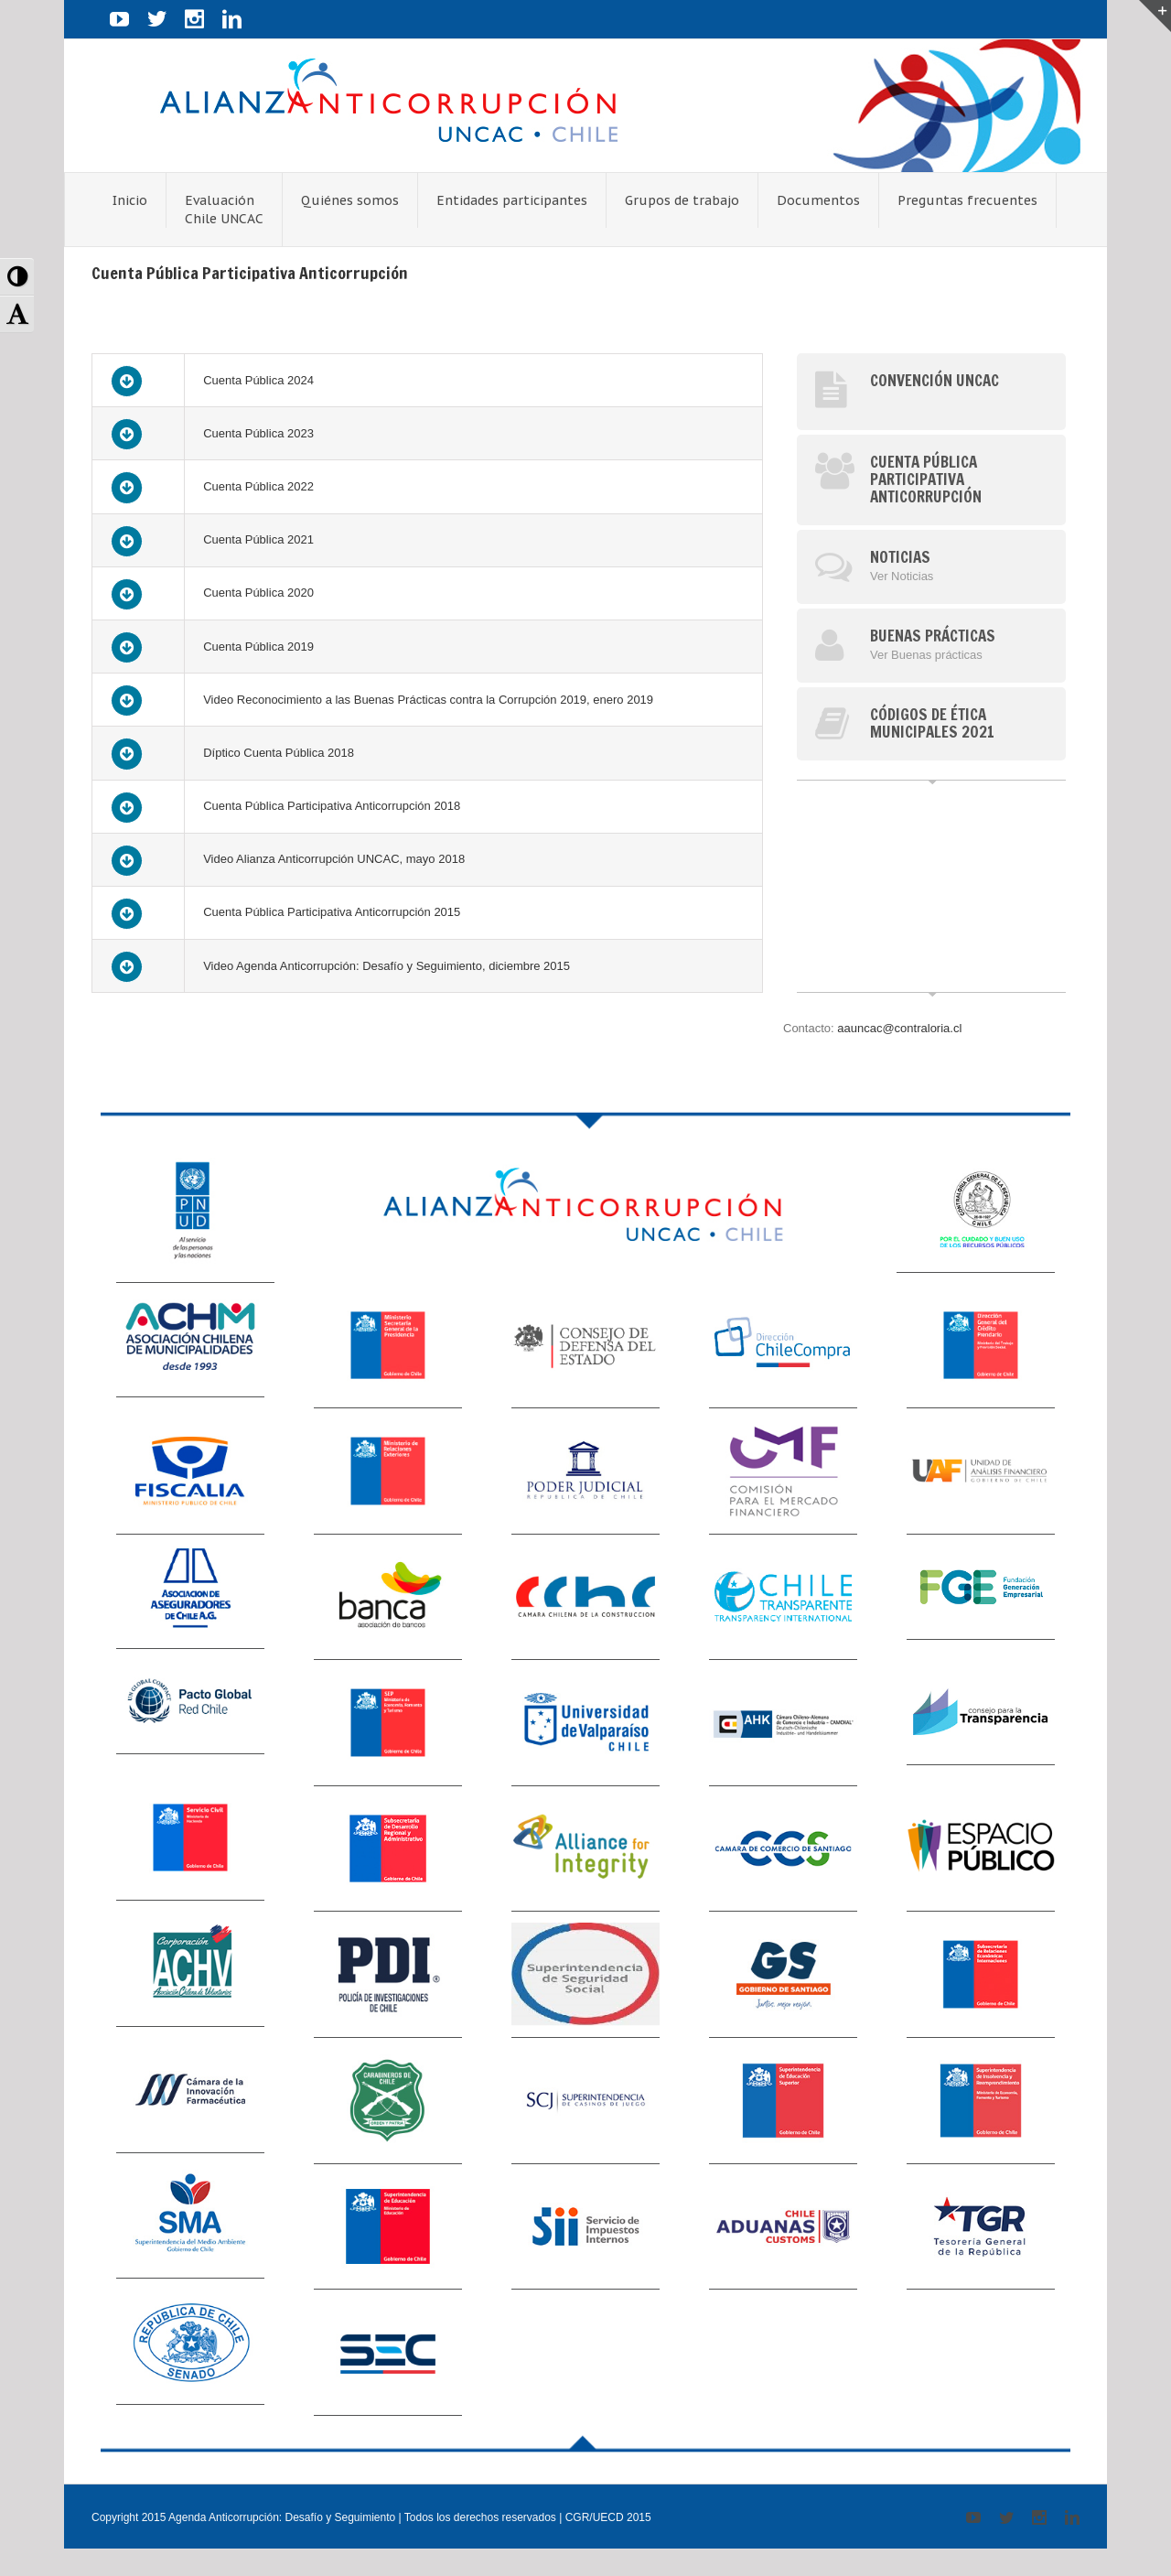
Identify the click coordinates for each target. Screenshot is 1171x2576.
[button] (17, 277)
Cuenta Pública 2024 (258, 380)
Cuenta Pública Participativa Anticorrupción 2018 (331, 806)
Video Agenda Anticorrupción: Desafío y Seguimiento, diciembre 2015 (386, 966)
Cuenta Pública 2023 (258, 433)
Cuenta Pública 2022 (258, 486)
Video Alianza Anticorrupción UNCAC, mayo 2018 (334, 859)
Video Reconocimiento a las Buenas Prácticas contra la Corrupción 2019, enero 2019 (428, 699)
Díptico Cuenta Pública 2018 (278, 753)
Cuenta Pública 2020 (258, 592)
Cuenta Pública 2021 (258, 539)
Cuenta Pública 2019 (258, 646)
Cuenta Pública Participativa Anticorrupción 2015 (331, 912)
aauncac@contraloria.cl (899, 1028)
